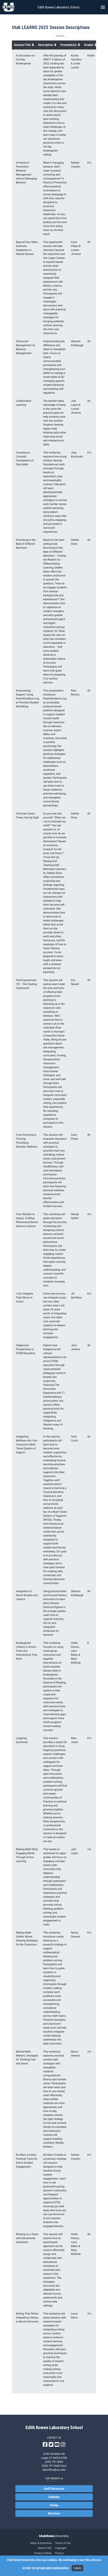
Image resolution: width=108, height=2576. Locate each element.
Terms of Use (63, 2543)
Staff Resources (54, 2488)
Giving (54, 2505)
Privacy (59, 2553)
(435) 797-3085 (54, 2461)
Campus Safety (43, 2553)
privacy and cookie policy (52, 2568)
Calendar (54, 2497)
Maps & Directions (41, 2543)
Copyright (60, 2548)
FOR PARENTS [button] (54, 2478)
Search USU (45, 2548)
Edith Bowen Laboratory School (58, 7)
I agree (77, 2568)
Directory (54, 2513)
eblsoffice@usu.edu (54, 2469)
